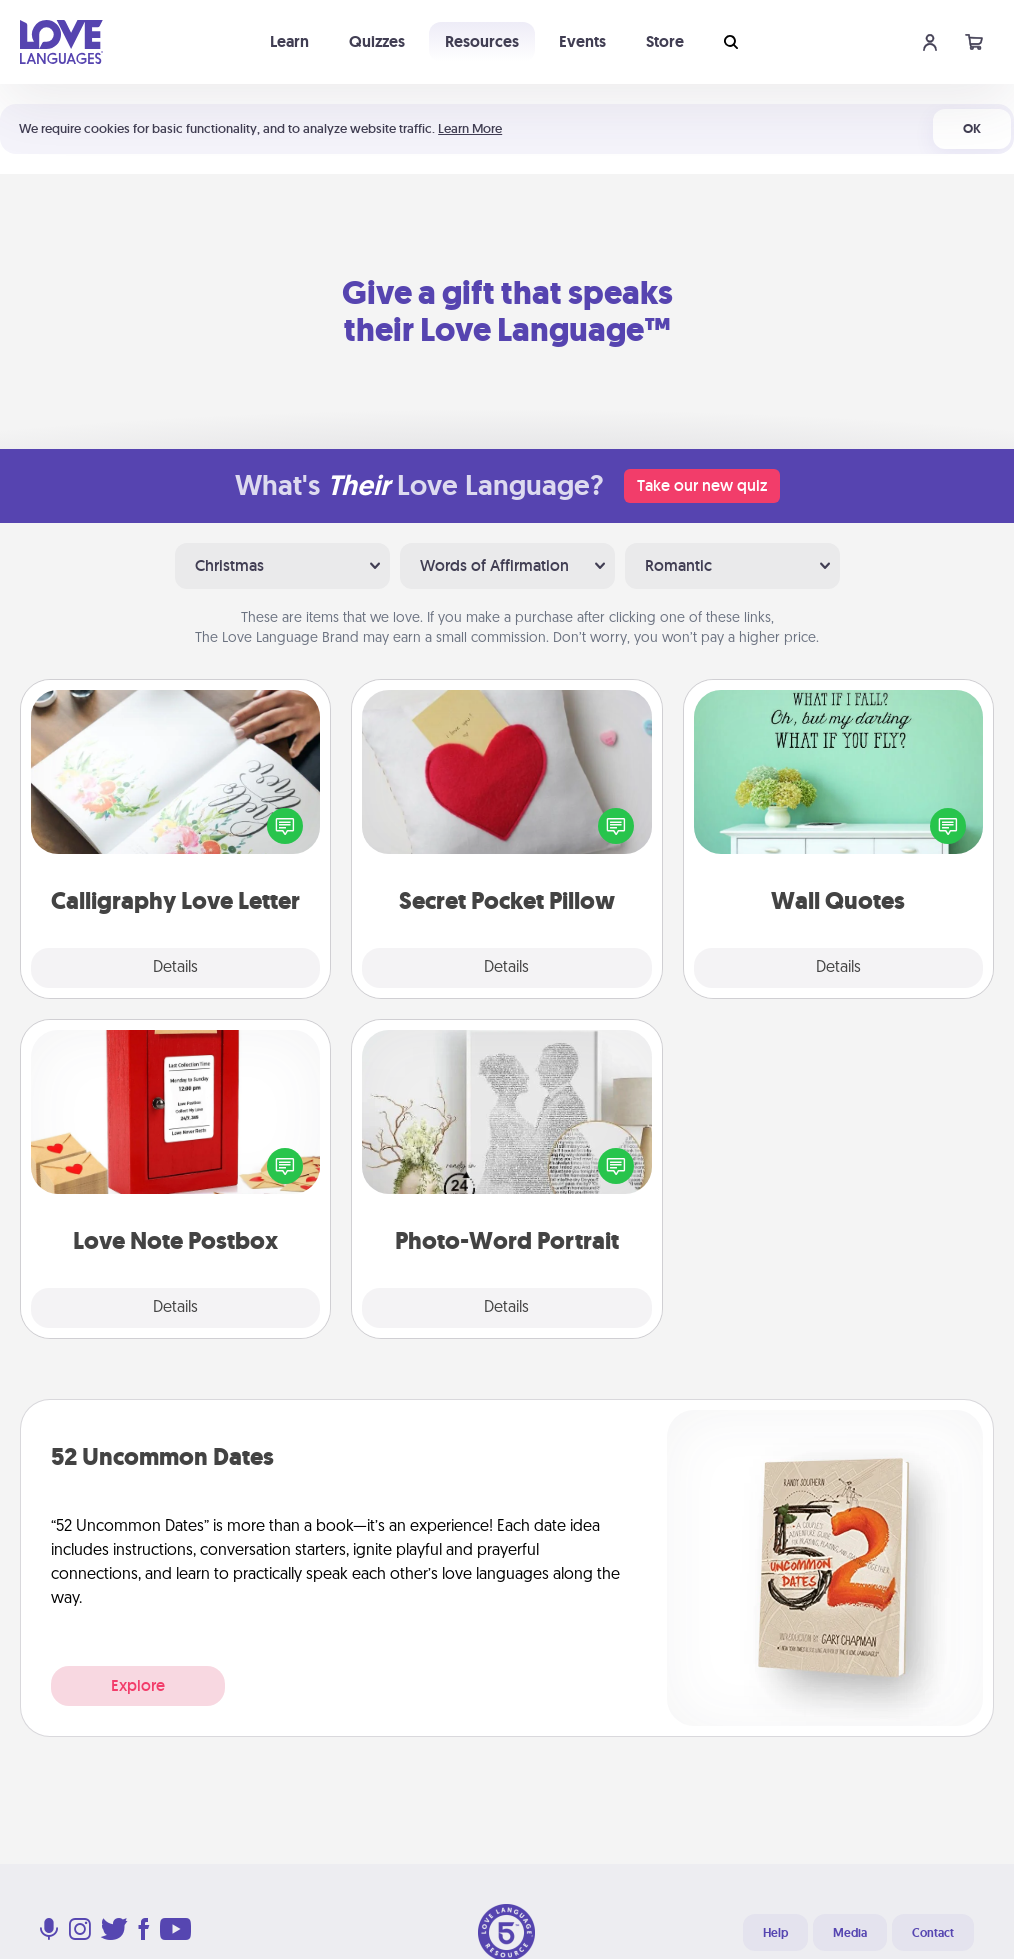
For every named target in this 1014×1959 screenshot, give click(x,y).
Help (775, 1933)
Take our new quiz (702, 485)
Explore (138, 1685)
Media (850, 1933)
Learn (289, 41)
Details (175, 968)
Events (582, 41)
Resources (482, 41)
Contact (933, 1933)
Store (665, 41)
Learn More (470, 128)
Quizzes (377, 41)
